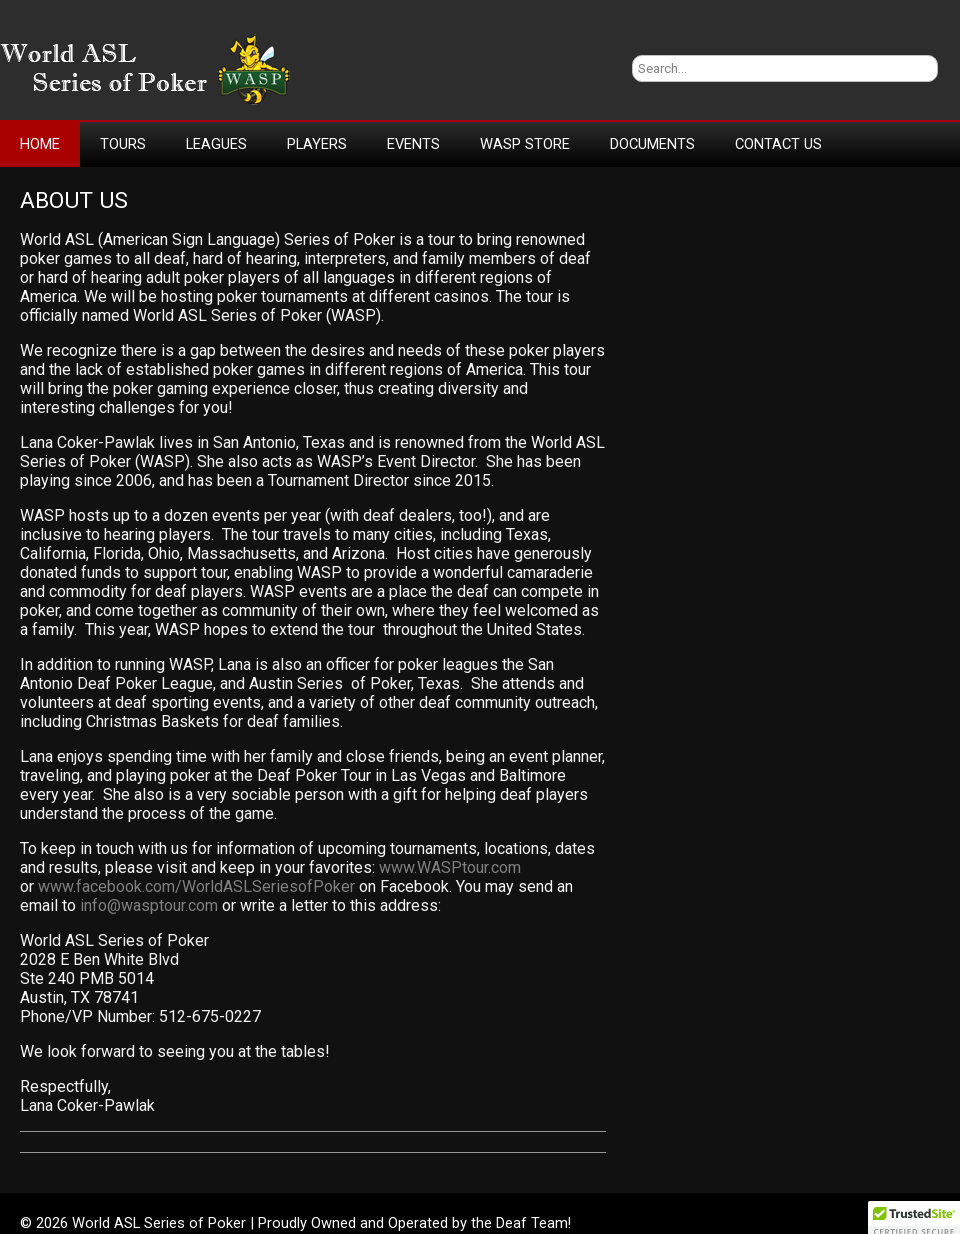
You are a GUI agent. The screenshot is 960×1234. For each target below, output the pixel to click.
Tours (123, 144)
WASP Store (525, 144)
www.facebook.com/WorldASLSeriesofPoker (196, 886)
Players (317, 144)
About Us (74, 200)
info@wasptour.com (149, 905)
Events (413, 144)
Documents (652, 144)
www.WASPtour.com (450, 867)
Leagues (216, 144)
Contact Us (778, 144)
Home (40, 144)
